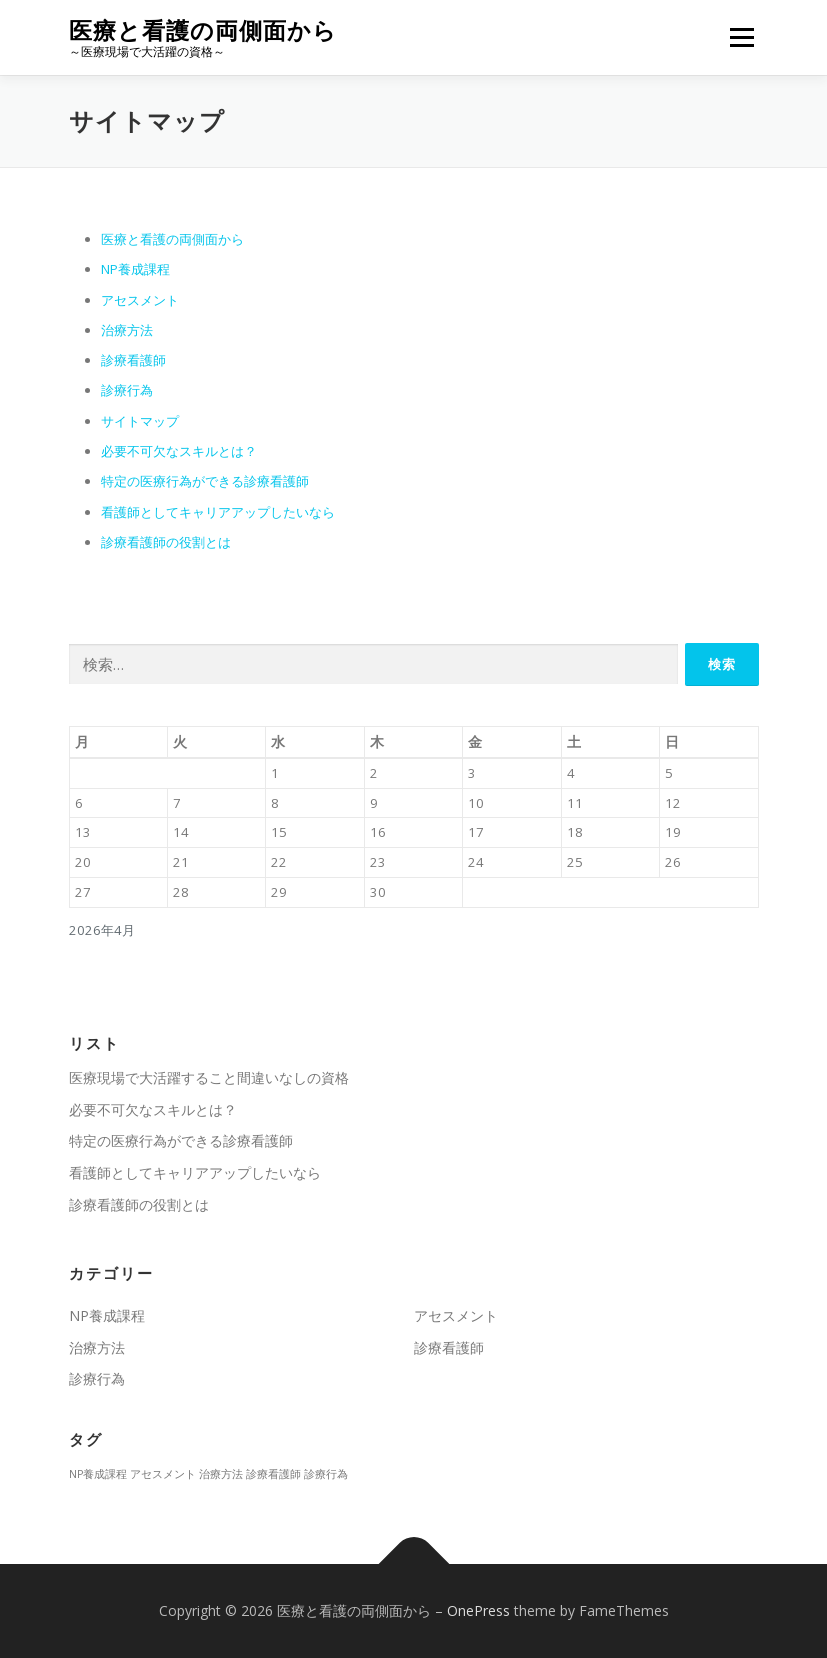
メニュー (741, 37)
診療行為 (127, 390)
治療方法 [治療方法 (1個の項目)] (221, 1474)
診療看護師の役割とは (166, 542)
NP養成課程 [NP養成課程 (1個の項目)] (98, 1474)
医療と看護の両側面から (203, 30)
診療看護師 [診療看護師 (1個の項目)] (273, 1474)
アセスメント (140, 300)
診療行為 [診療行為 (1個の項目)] (326, 1474)
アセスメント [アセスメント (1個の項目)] (163, 1474)
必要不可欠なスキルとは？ (179, 451)
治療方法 (127, 330)
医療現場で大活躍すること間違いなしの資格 (209, 1077)
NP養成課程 (135, 269)
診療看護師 (133, 360)
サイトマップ (140, 421)
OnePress (478, 1610)
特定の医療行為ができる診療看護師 (205, 481)
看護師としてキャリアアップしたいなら (218, 512)
